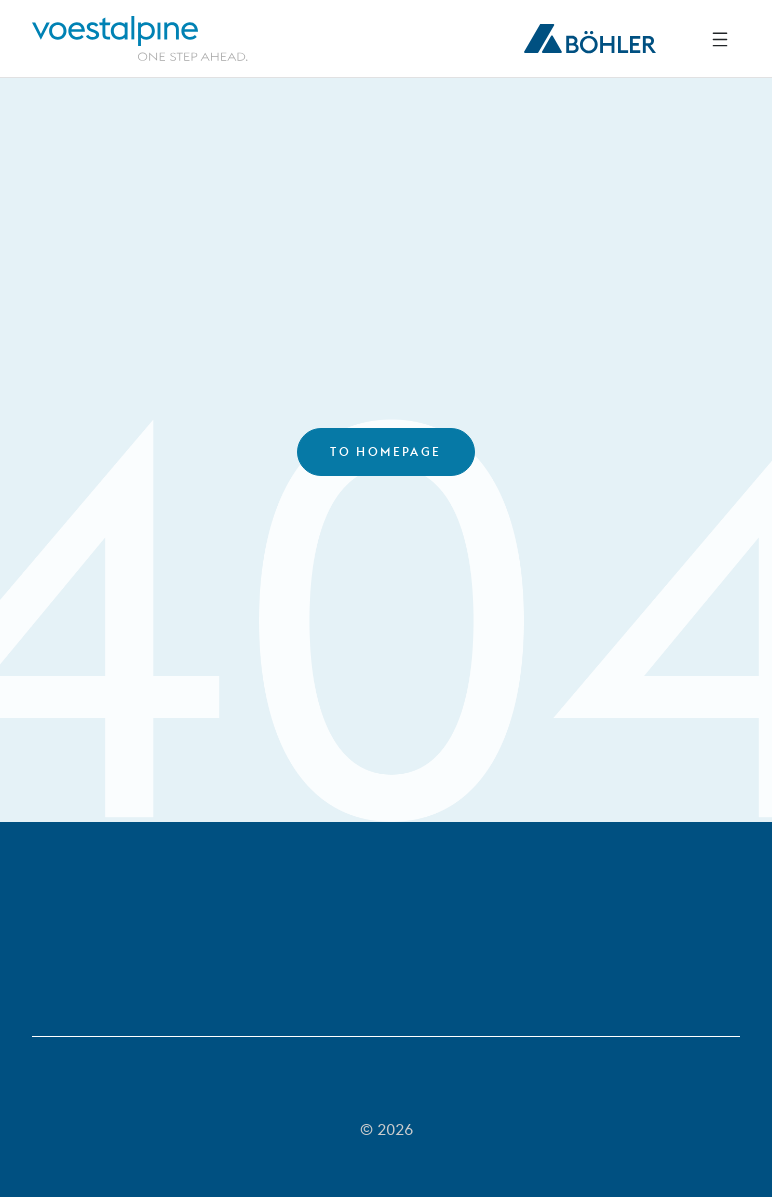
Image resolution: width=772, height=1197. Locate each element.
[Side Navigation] (720, 39)
